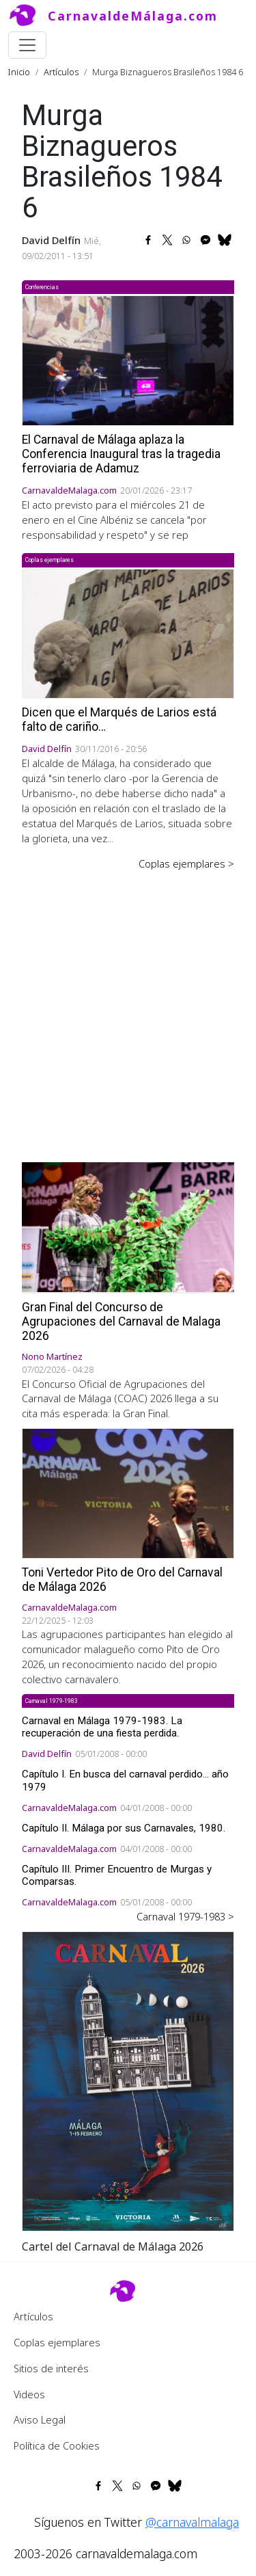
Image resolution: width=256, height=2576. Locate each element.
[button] (128, 2080)
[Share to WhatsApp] (186, 240)
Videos (29, 2394)
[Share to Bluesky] (224, 240)
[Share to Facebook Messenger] (205, 240)
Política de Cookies (57, 2445)
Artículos (61, 72)
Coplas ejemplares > (186, 863)
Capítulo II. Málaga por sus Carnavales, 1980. (123, 1828)
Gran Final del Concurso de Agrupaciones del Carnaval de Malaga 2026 (121, 1321)
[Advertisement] (128, 1006)
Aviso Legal (40, 2419)
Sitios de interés (51, 2368)
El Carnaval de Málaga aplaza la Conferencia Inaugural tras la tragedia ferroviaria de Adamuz (121, 454)
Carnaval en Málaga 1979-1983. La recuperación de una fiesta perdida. (102, 1727)
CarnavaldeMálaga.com (133, 16)
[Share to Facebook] (148, 240)
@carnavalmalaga (192, 2522)
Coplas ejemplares (57, 2342)
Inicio (19, 72)
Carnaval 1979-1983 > (185, 1916)
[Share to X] (167, 240)
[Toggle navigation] (27, 45)
